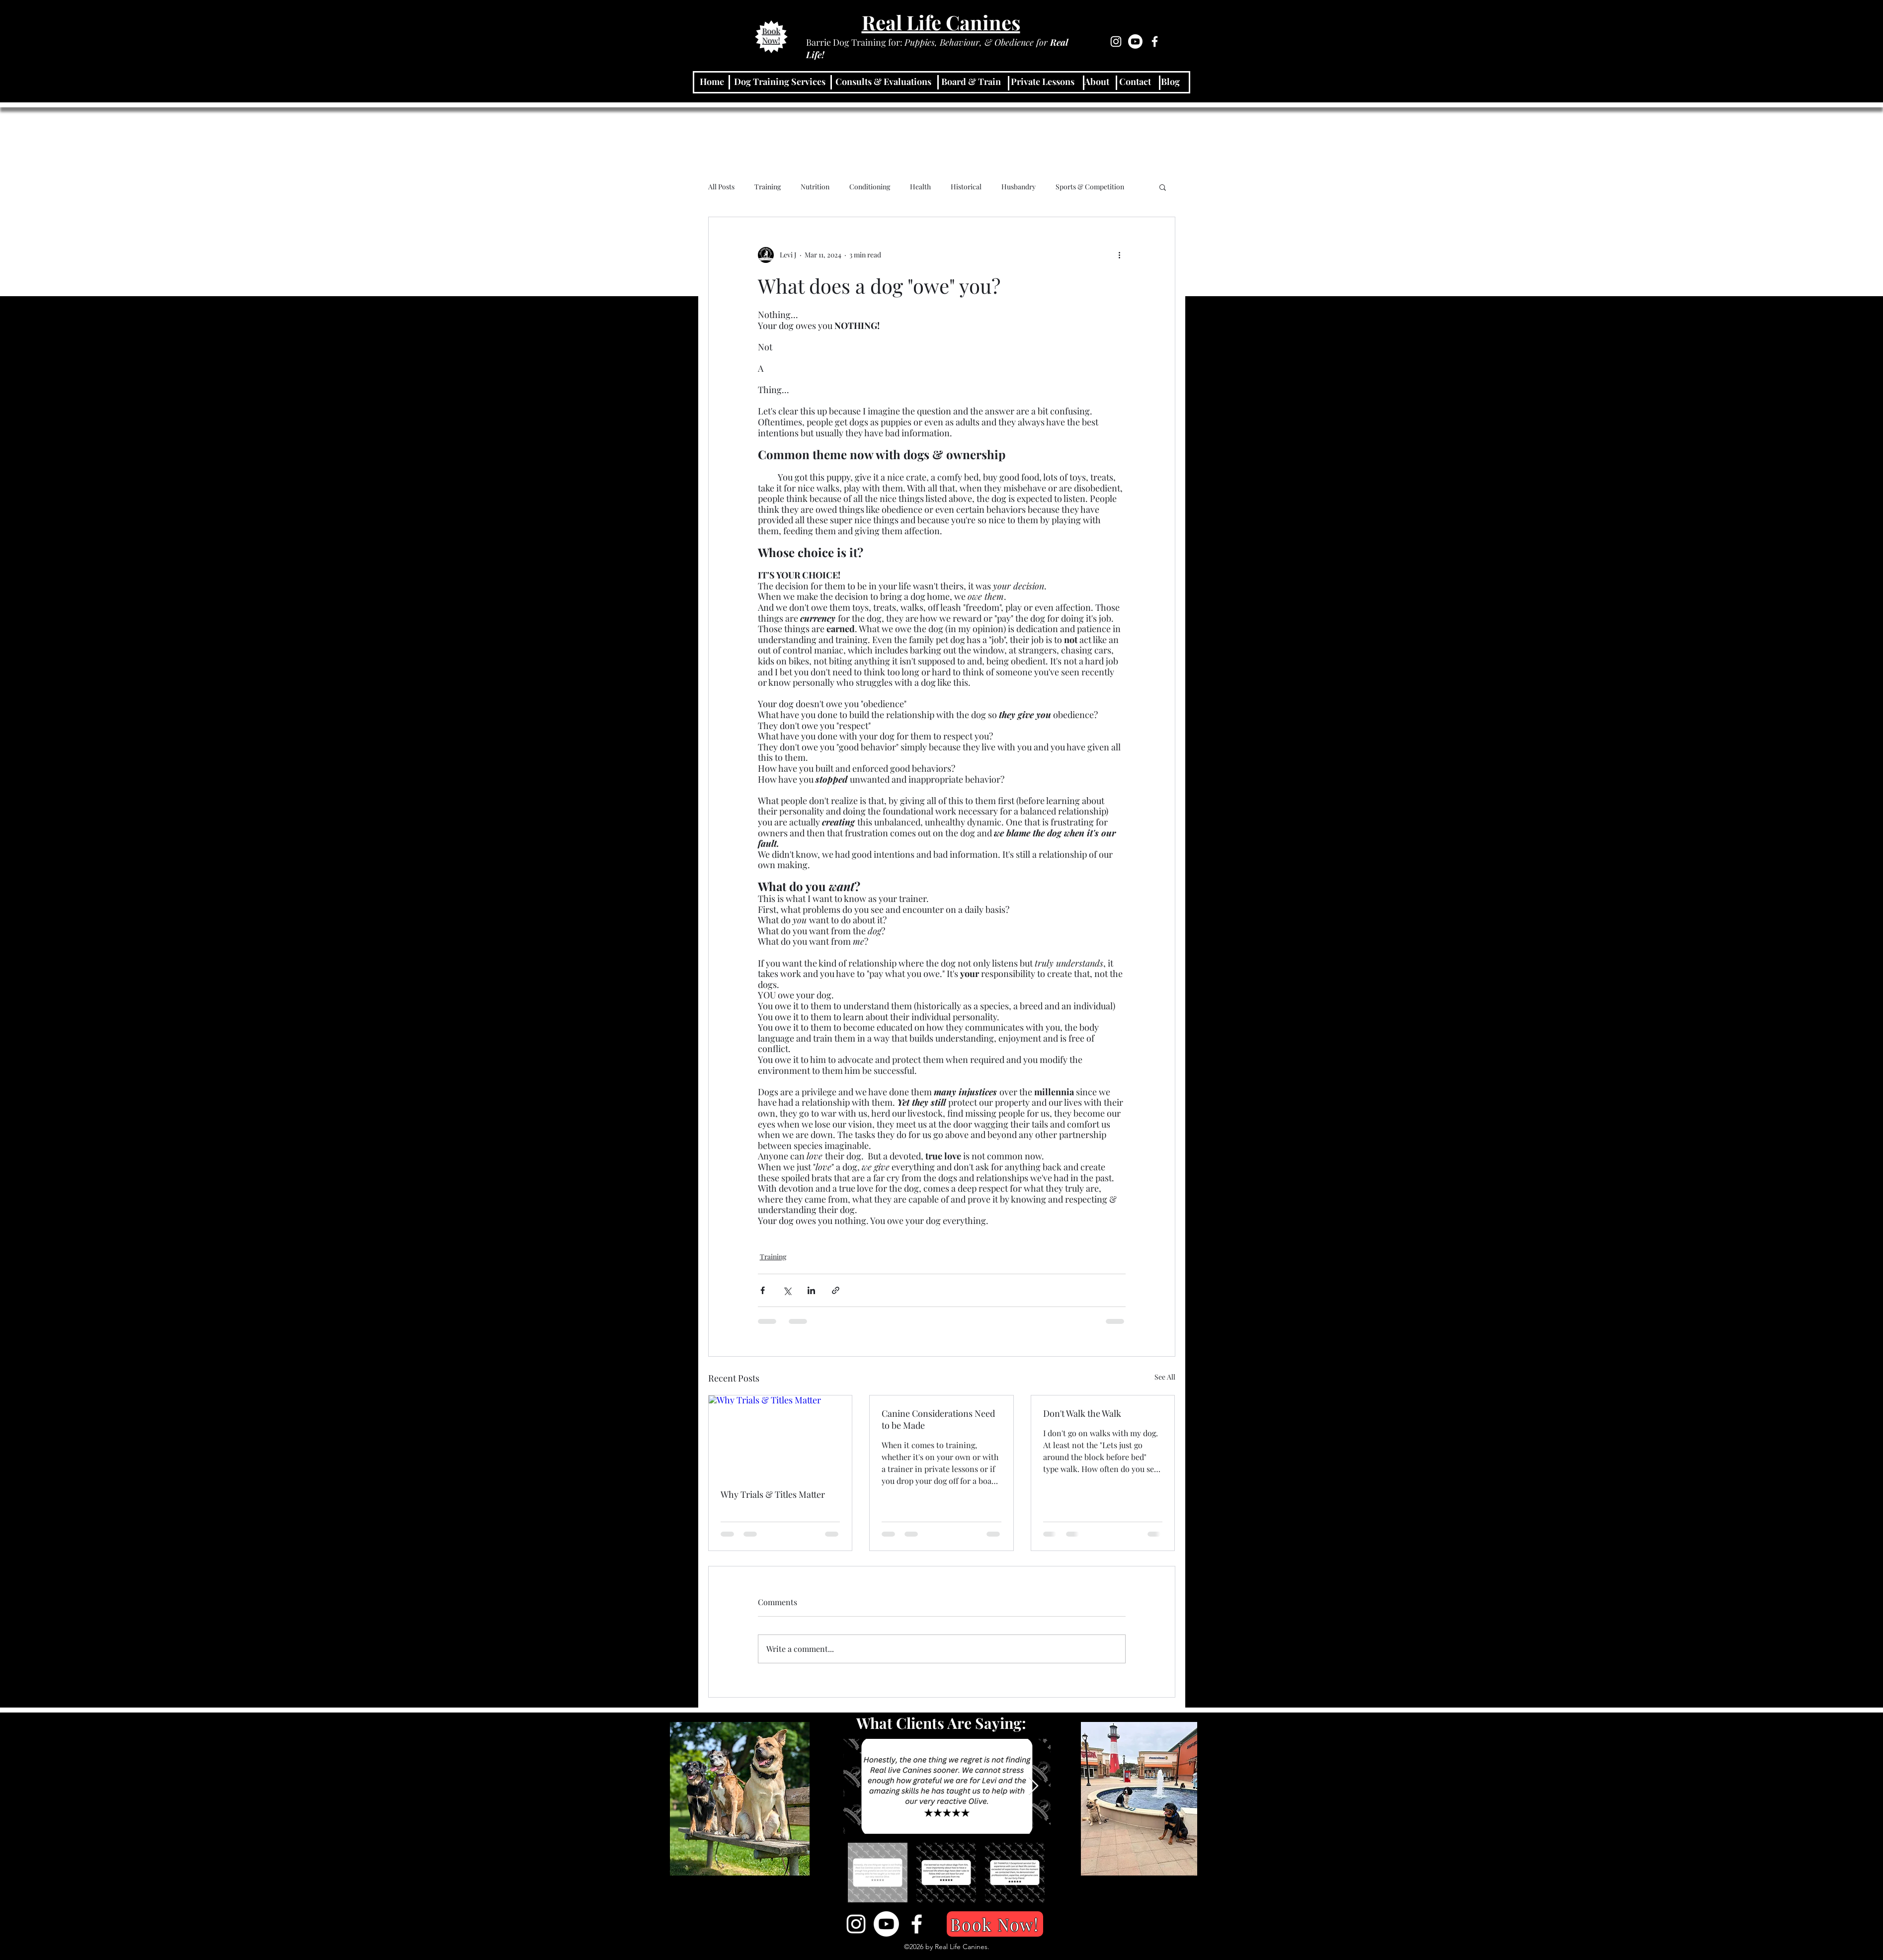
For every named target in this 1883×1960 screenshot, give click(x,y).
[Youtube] (1135, 41)
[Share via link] (835, 1290)
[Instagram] (1116, 41)
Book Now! (771, 36)
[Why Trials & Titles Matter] (780, 1435)
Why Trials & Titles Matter (773, 1494)
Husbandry (1018, 186)
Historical (966, 186)
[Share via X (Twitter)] (787, 1290)
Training (767, 186)
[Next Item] (1033, 1786)
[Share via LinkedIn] (811, 1290)
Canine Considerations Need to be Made (938, 1419)
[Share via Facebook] (762, 1290)
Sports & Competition (1090, 186)
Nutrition (815, 186)
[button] (1162, 187)
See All (1164, 1377)
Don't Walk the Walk (1082, 1413)
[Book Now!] (995, 1924)
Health (920, 186)
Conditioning (869, 186)
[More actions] (1120, 255)
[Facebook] (1154, 41)
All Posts (721, 186)
